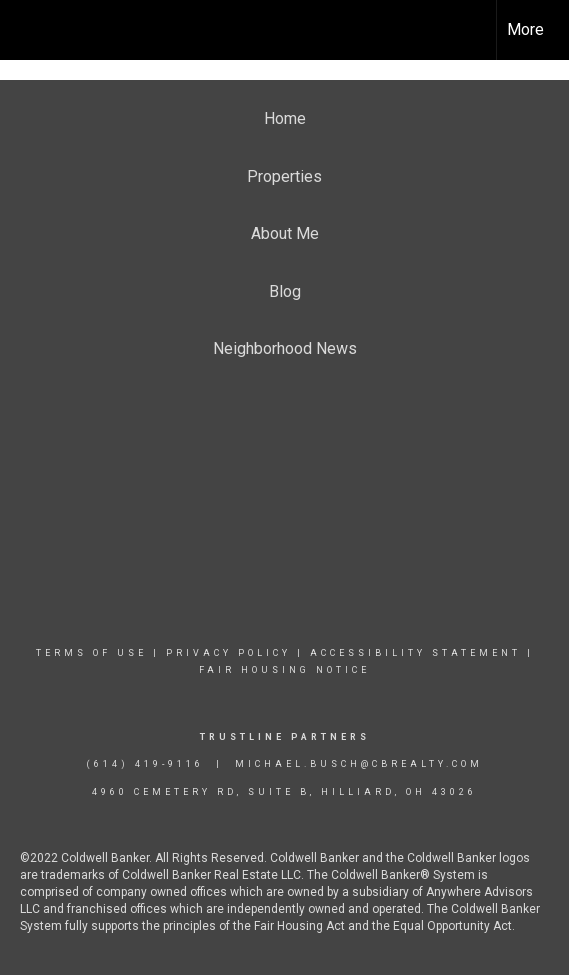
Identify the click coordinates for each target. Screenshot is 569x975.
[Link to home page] (33, 30)
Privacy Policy (228, 653)
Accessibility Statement (415, 653)
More (525, 29)
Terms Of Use (91, 653)
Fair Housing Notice (284, 670)
